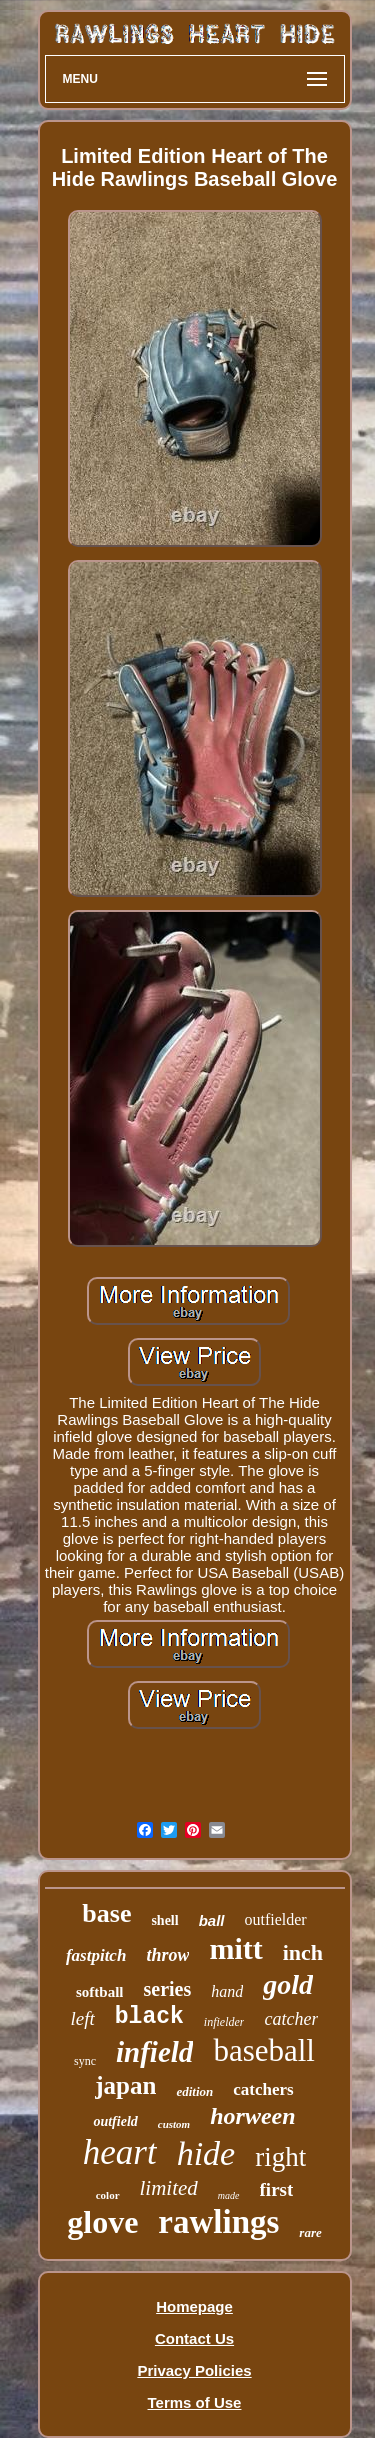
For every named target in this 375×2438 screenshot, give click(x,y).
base (106, 1913)
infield (154, 2052)
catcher (291, 2019)
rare (310, 2232)
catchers (263, 2089)
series (167, 1989)
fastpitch (96, 1955)
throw (167, 1955)
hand (227, 1991)
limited (169, 2188)
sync (85, 2061)
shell (164, 1920)
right (280, 2157)
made (229, 2195)
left (83, 2018)
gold (288, 1984)
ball (212, 1920)
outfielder (276, 1919)
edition (194, 2091)
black (149, 2017)
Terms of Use (195, 2402)
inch (303, 1952)
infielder (224, 2022)
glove (102, 2222)
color (108, 2195)
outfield (115, 2121)
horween (252, 2116)
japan (125, 2085)
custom (174, 2124)
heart (120, 2152)
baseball (264, 2050)
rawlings (218, 2222)
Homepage (194, 2306)
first (277, 2189)
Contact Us (194, 2338)
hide (206, 2153)
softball (100, 1992)
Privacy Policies (194, 2370)
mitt (235, 1948)
